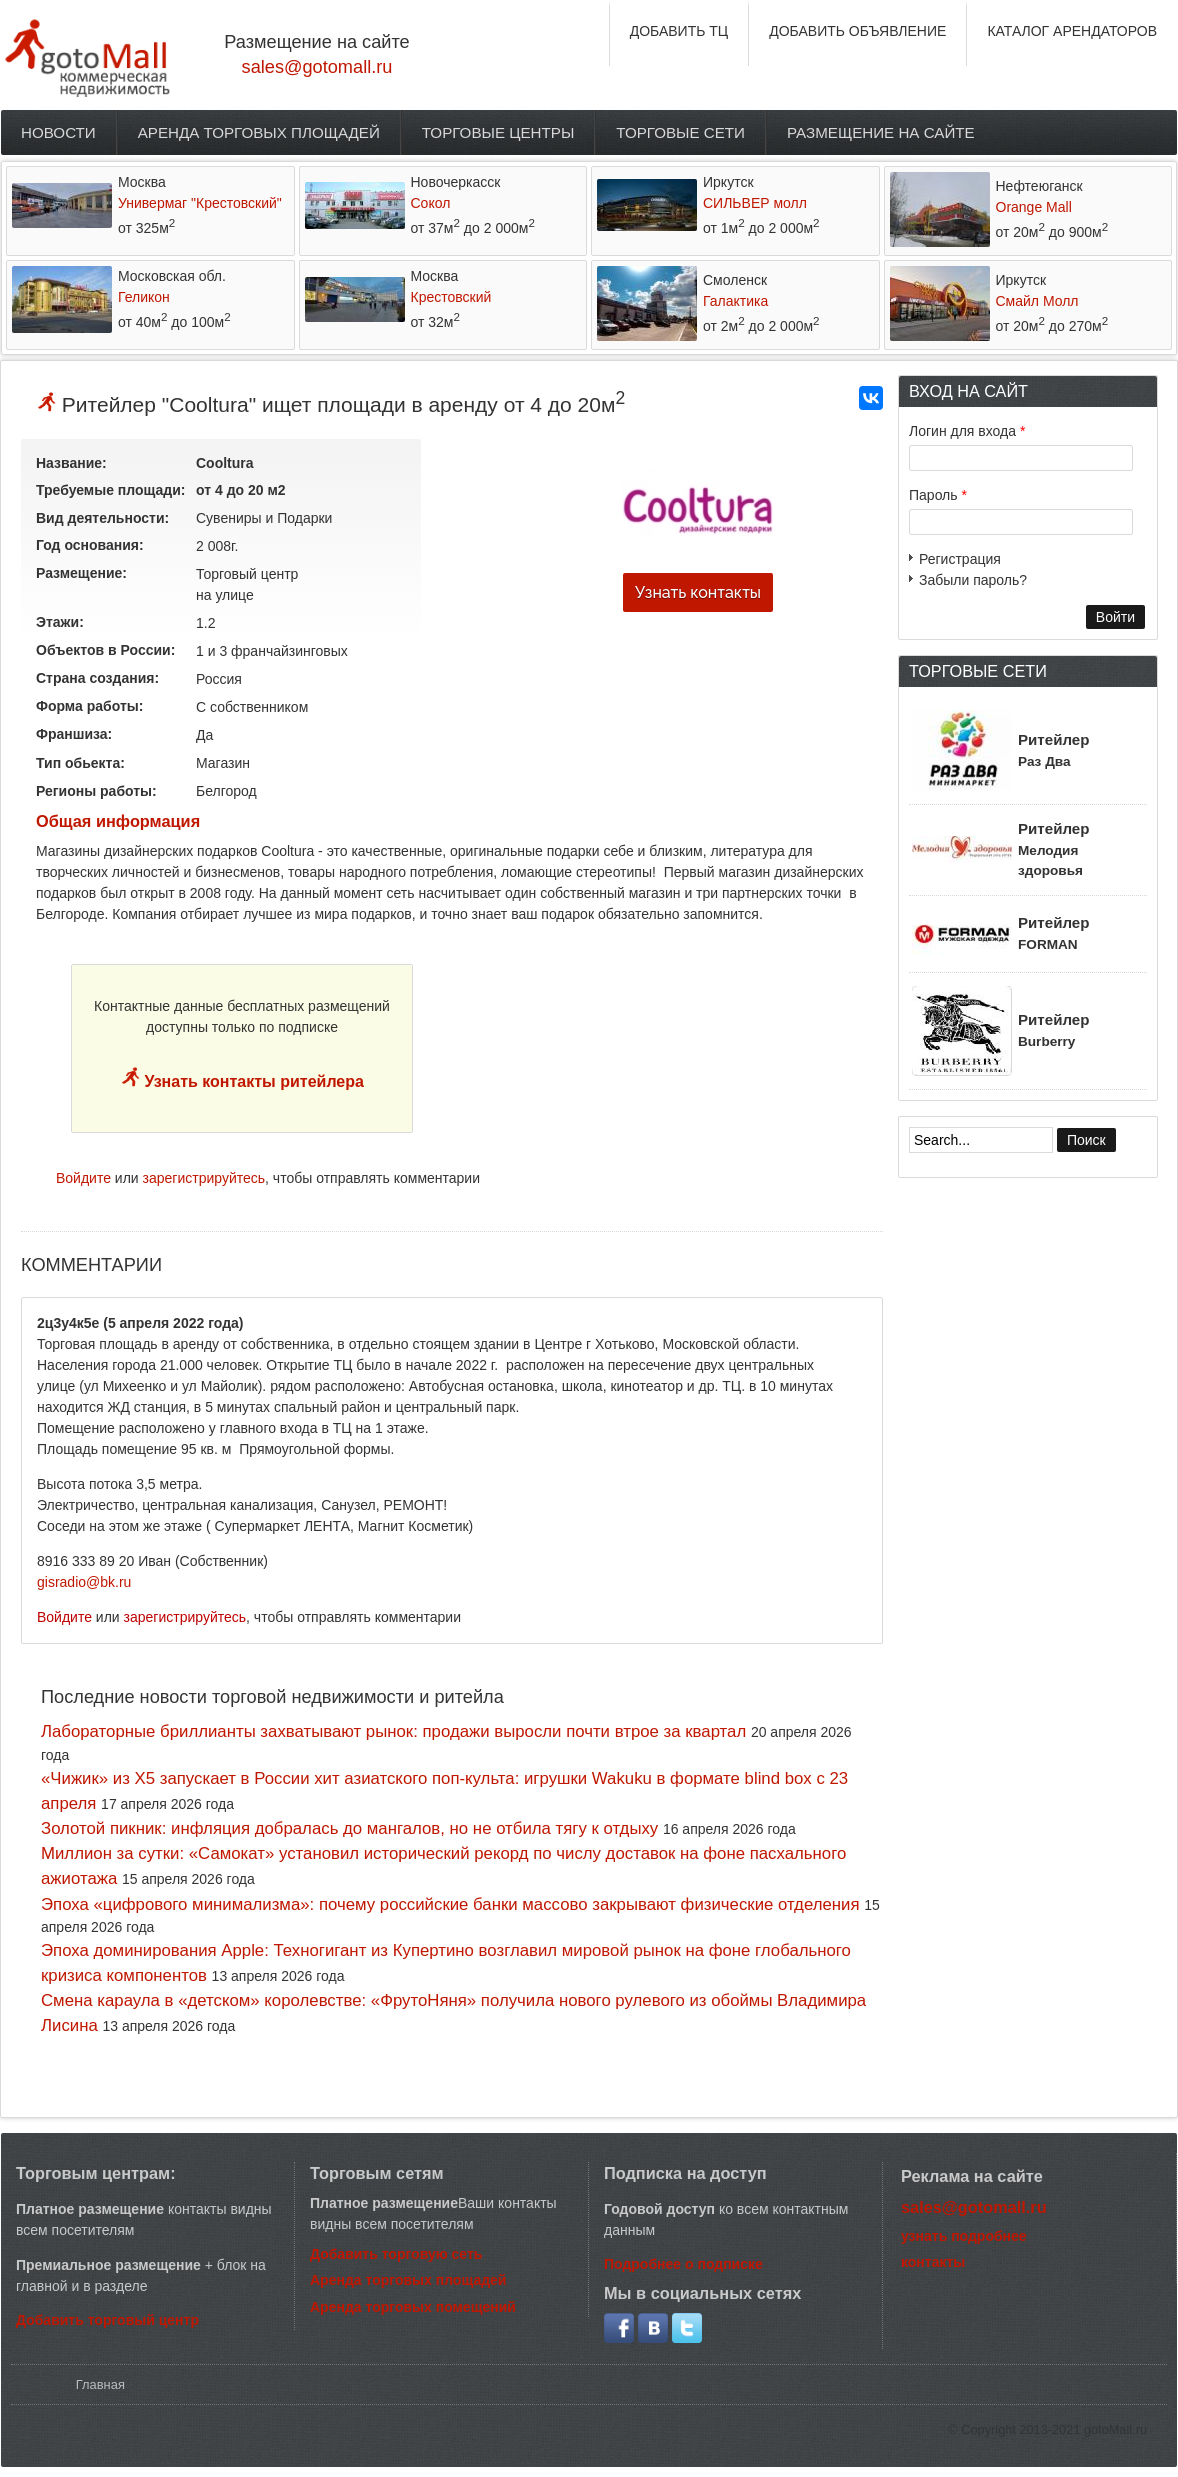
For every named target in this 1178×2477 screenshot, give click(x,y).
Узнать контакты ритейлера (252, 1081)
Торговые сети (680, 132)
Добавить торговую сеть (396, 2254)
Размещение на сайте (881, 132)
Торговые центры (498, 132)
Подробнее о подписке (683, 2264)
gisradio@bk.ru (84, 1582)
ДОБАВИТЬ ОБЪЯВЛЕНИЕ (857, 31)
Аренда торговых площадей (259, 132)
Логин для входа (967, 431)
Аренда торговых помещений (413, 2307)
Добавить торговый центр (107, 2320)
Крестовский (451, 297)
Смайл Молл (1037, 301)
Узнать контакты (698, 592)
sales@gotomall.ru (317, 67)
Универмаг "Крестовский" (200, 203)
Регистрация (960, 559)
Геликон (144, 297)
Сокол (431, 203)
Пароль (938, 495)
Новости (58, 132)
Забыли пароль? (973, 580)
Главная (100, 2384)
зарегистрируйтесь (204, 1178)
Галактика (735, 301)
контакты (933, 2262)
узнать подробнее (964, 2236)
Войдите (83, 1178)
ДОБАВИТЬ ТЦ (679, 31)
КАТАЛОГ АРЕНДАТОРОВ (1072, 31)
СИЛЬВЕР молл (755, 203)
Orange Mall (1034, 207)
